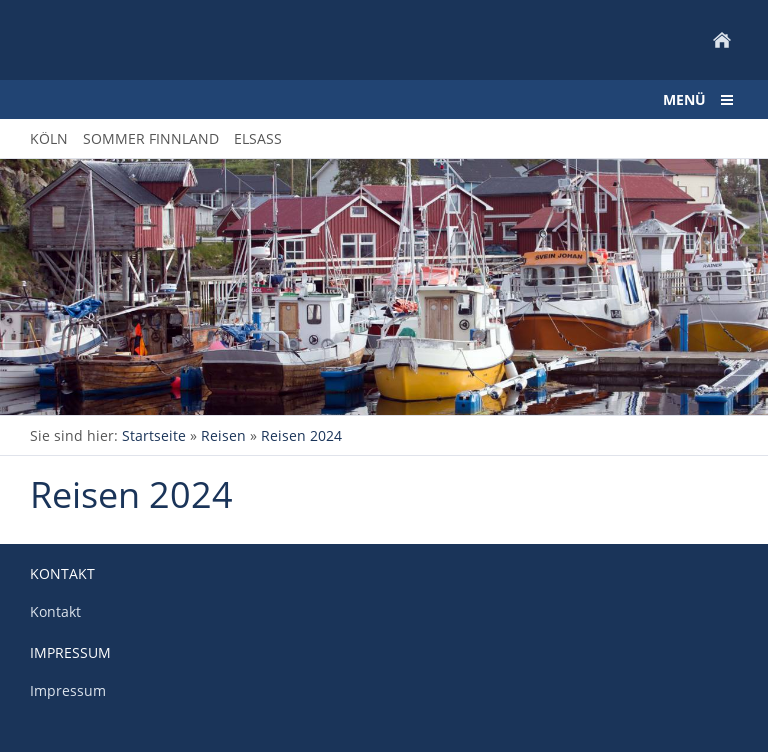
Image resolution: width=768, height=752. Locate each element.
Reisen (223, 435)
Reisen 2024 (301, 435)
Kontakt (55, 611)
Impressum (68, 690)
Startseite (154, 435)
